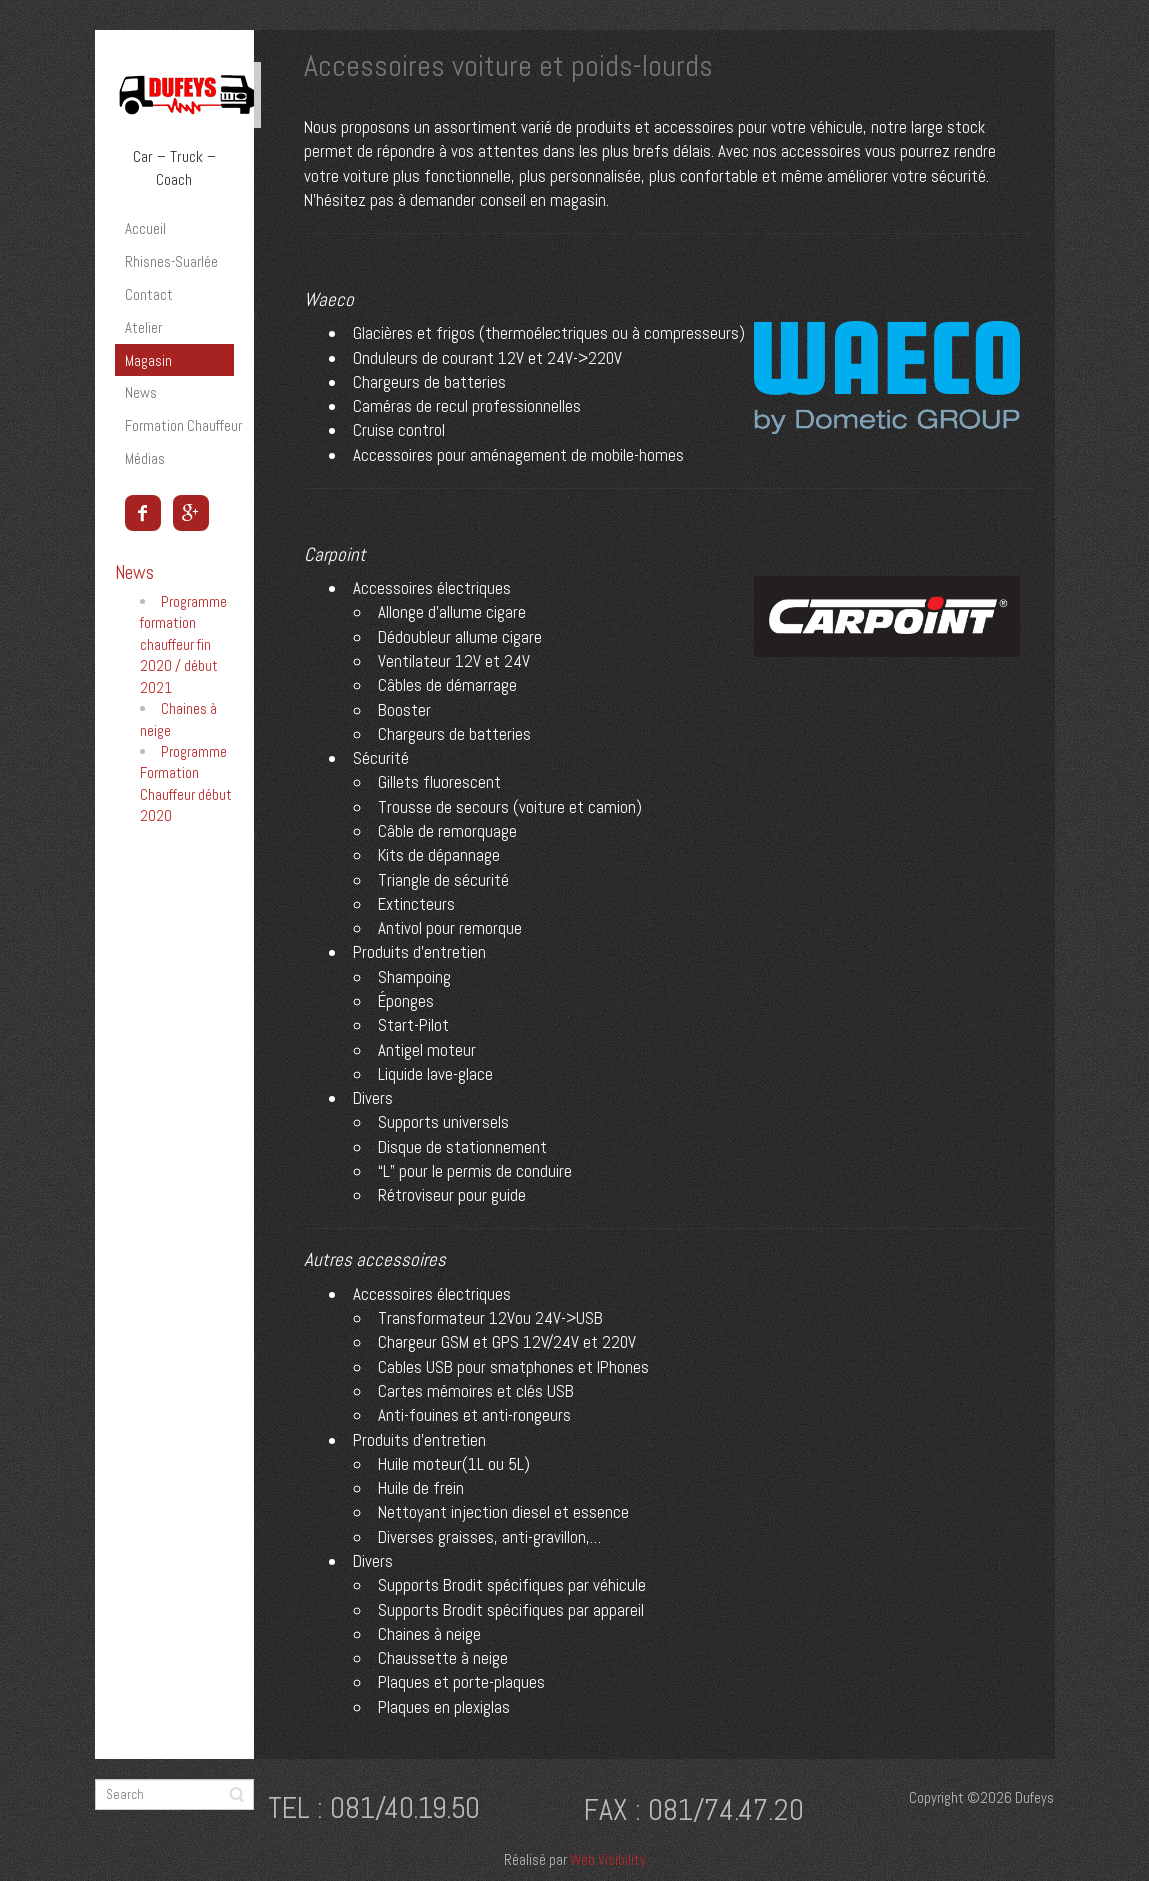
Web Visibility (608, 1859)
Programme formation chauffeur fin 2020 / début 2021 (183, 644)
